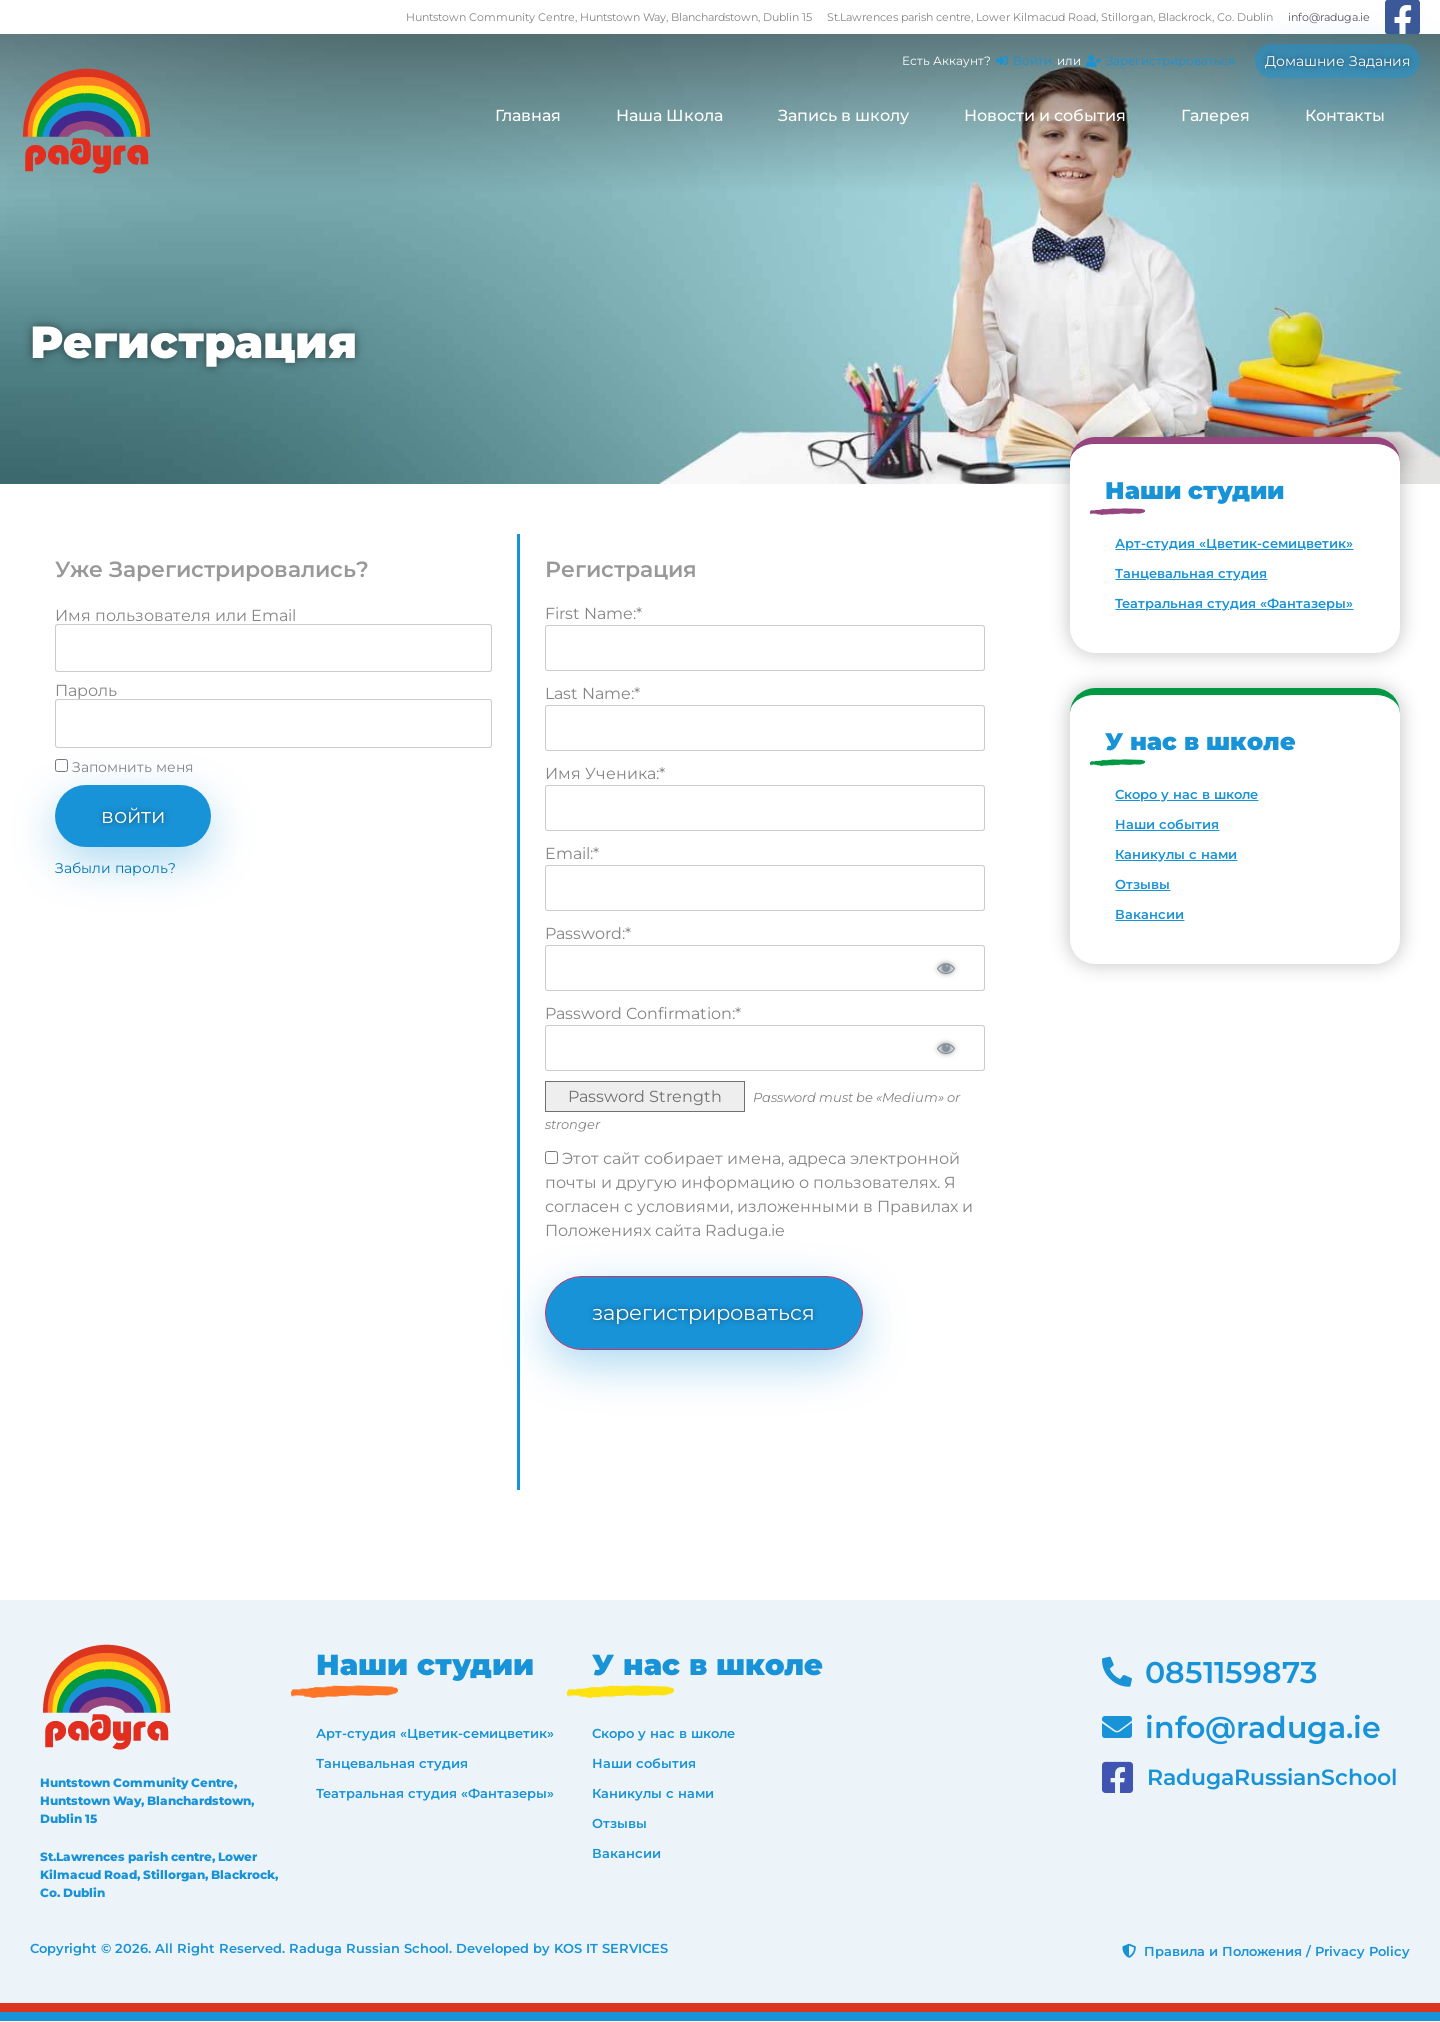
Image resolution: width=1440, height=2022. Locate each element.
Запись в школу (843, 115)
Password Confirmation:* (643, 1013)
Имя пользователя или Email (175, 616)
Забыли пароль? (115, 868)
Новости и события (1045, 115)
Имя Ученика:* (605, 773)
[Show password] (945, 968)
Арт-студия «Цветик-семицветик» (1234, 543)
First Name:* (593, 613)
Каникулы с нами (1176, 854)
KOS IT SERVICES (611, 1949)
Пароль (86, 691)
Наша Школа (669, 115)
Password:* (588, 933)
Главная (528, 115)
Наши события (1167, 824)
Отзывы (1142, 884)
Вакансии (1149, 914)
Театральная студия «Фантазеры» (1234, 603)
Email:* (572, 853)
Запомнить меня (124, 767)
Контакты (1345, 115)
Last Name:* (592, 693)
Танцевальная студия (1191, 573)
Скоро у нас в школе (1186, 794)
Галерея (1215, 115)
